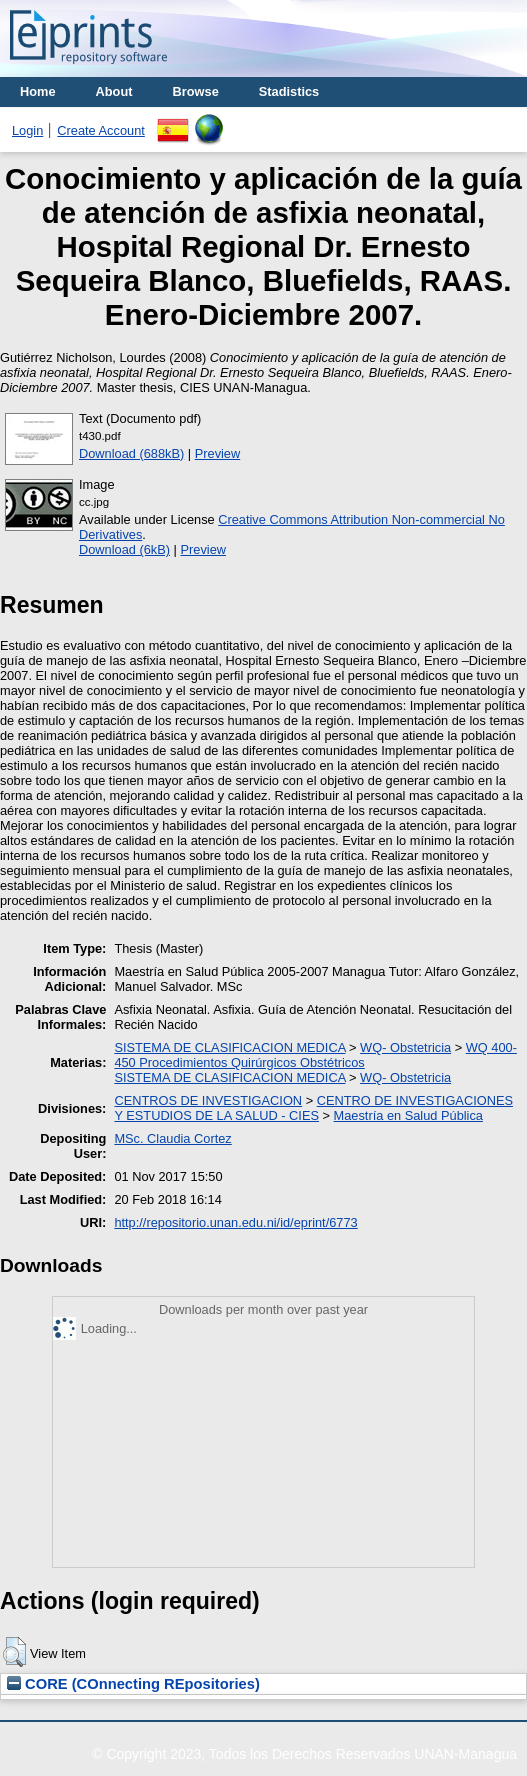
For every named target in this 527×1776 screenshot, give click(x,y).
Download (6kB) (124, 549)
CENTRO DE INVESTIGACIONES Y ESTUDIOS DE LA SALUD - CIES (313, 1108)
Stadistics (289, 91)
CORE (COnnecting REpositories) (133, 1684)
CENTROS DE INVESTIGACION (208, 1100)
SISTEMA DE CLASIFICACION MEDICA (229, 1047)
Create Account (101, 130)
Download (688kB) (131, 453)
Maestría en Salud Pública (408, 1115)
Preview (218, 453)
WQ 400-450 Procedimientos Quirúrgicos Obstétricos (315, 1055)
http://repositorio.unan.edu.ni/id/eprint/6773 (235, 1222)
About (114, 91)
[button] (14, 1652)
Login (27, 130)
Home (38, 91)
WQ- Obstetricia (405, 1047)
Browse (196, 91)
